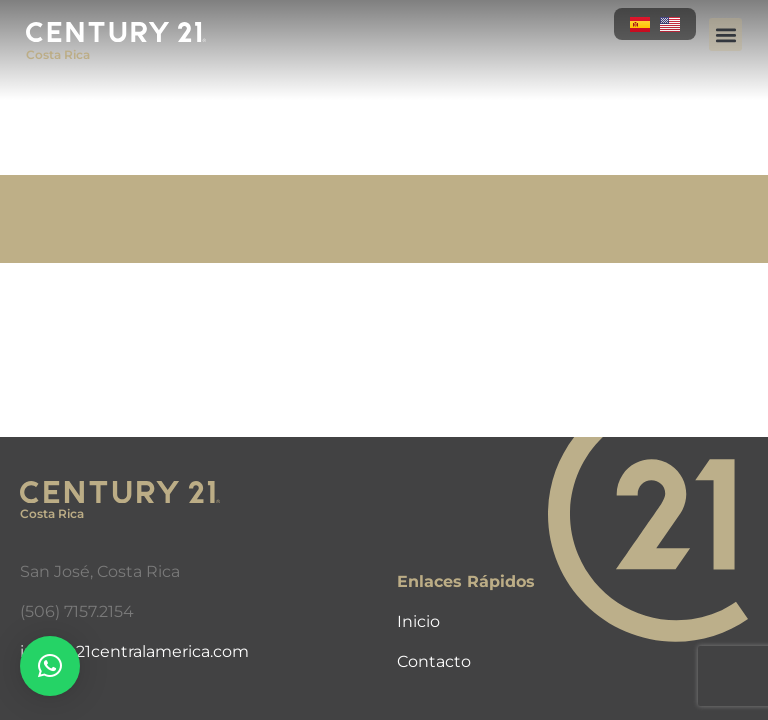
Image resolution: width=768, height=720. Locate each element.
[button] (725, 34)
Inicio (418, 621)
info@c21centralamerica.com (134, 651)
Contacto (434, 661)
